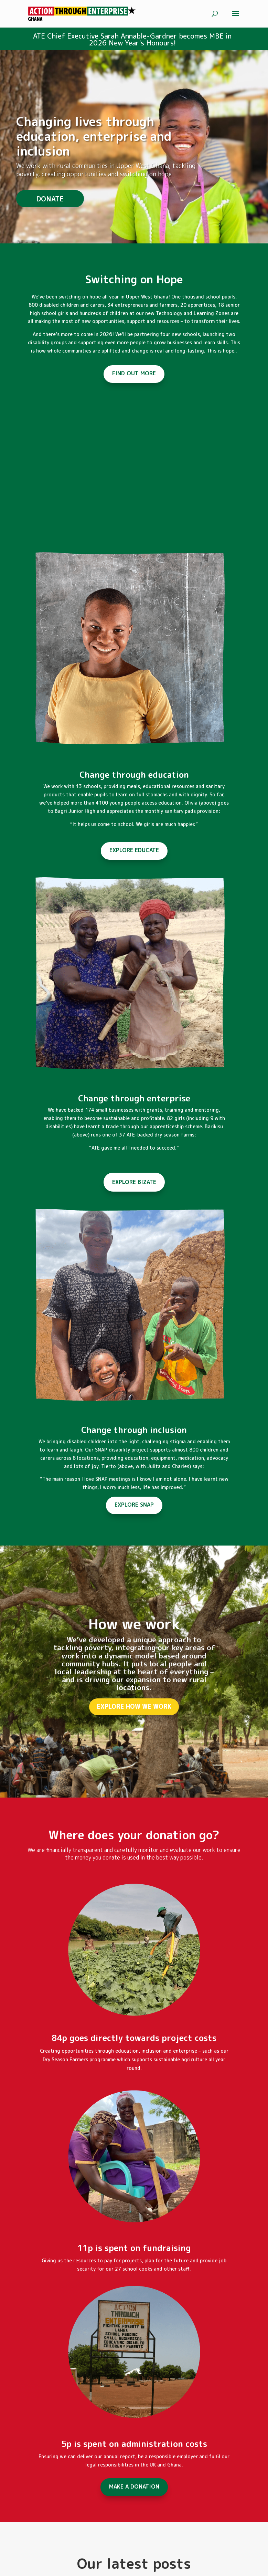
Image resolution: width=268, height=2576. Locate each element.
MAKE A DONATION (134, 2486)
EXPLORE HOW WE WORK (134, 1733)
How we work (134, 1650)
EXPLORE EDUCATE (134, 850)
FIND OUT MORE (134, 373)
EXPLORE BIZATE (134, 1182)
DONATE (50, 214)
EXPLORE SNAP (134, 1504)
